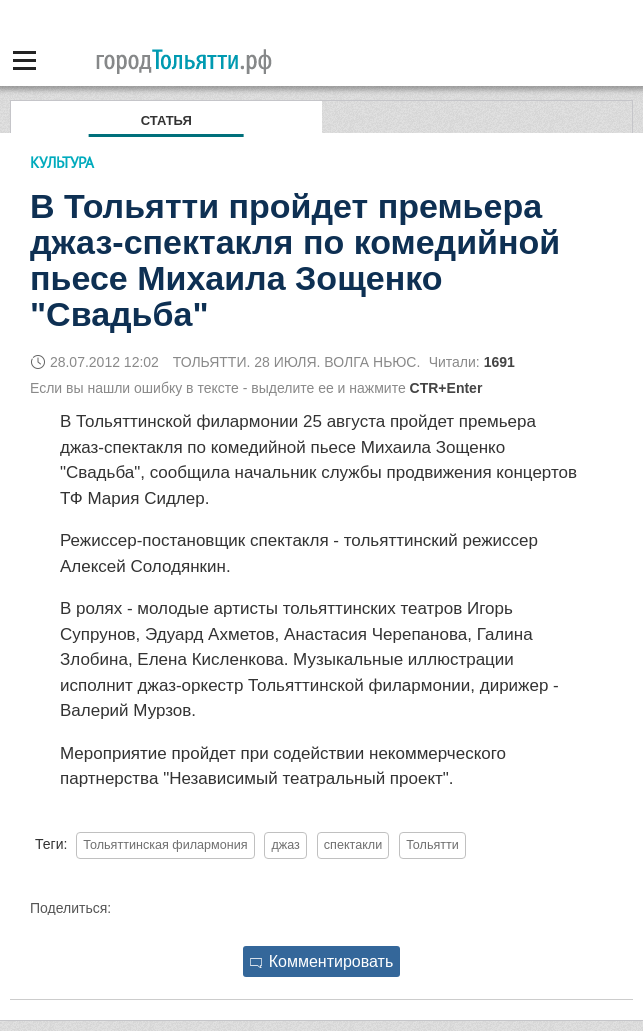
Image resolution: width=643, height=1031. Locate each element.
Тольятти (432, 845)
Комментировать (322, 961)
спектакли (353, 845)
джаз (285, 845)
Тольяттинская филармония (165, 845)
